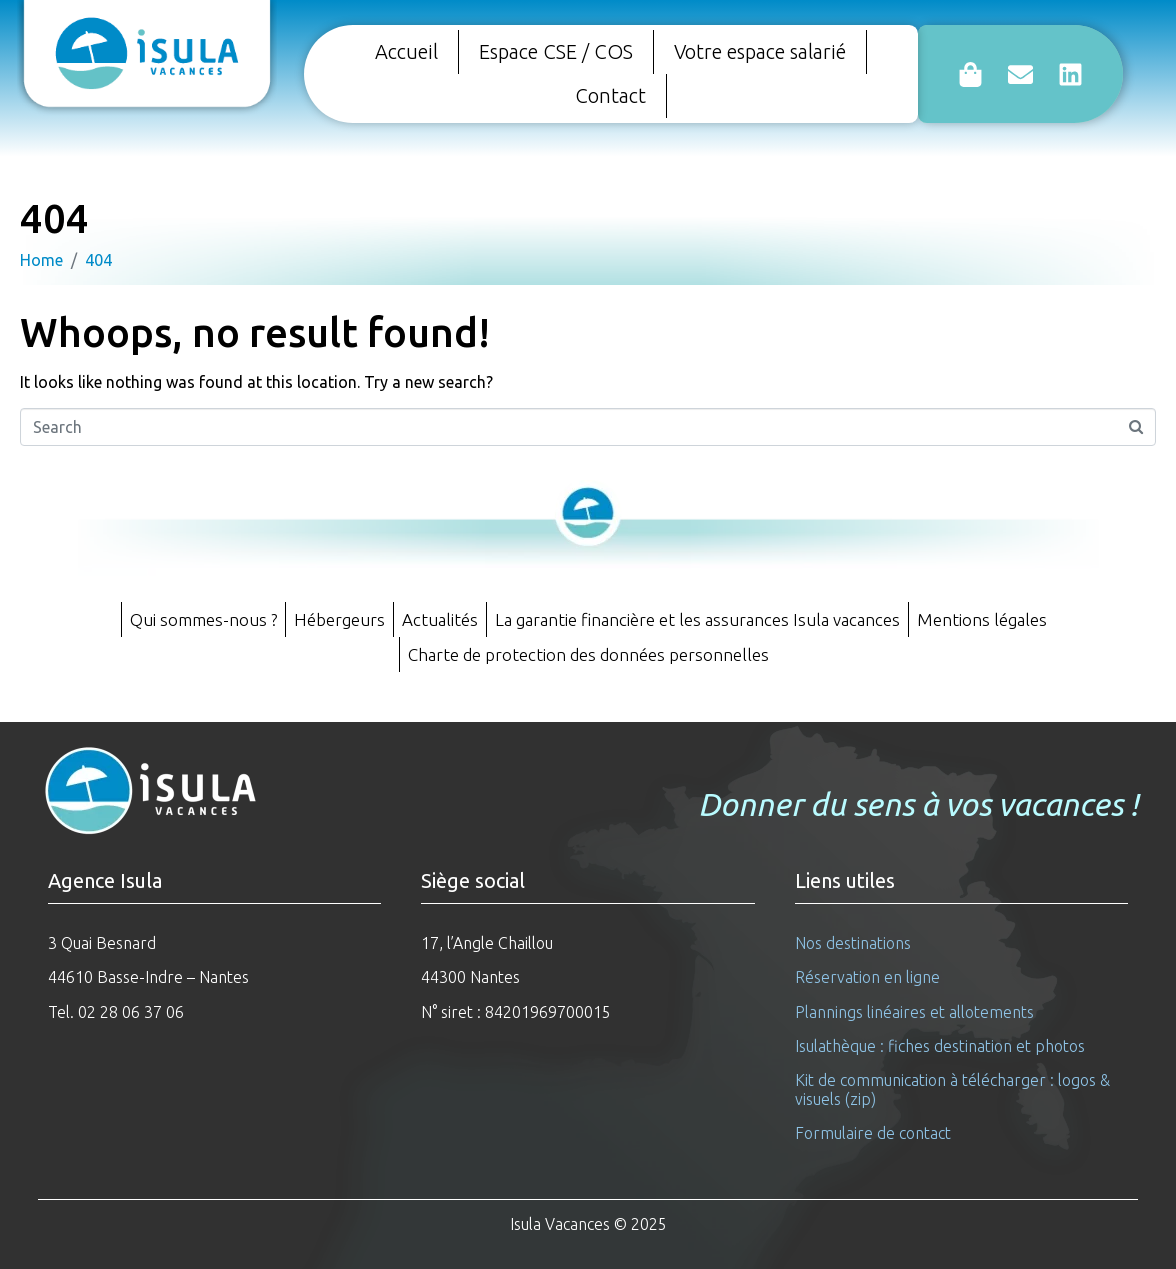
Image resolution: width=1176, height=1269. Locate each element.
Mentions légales (982, 619)
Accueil (406, 51)
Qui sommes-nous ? (203, 619)
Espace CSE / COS (556, 51)
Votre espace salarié (760, 51)
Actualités (440, 619)
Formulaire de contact (873, 1133)
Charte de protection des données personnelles (588, 654)
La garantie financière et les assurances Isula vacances (697, 619)
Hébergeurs (339, 619)
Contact (610, 95)
